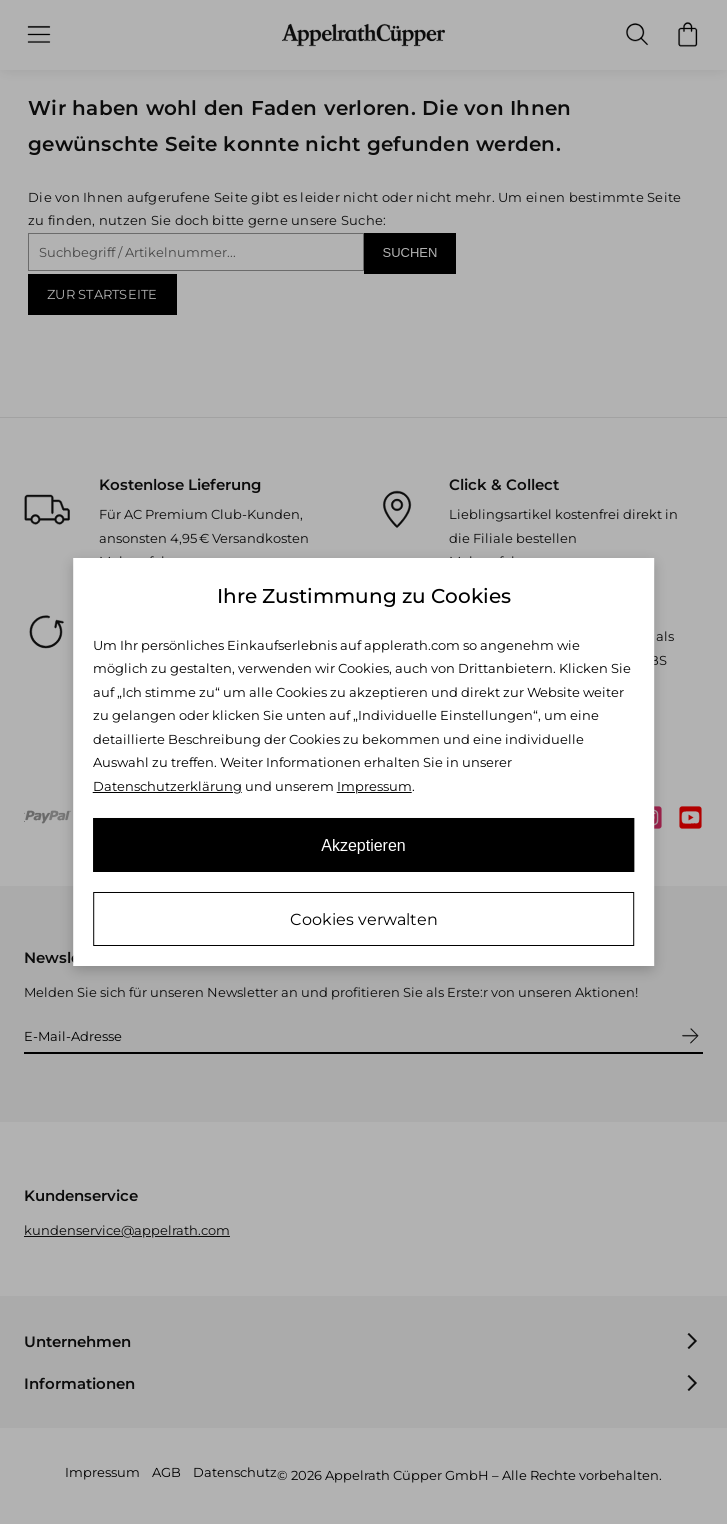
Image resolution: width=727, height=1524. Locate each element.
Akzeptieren (363, 845)
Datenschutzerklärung (167, 786)
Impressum (374, 786)
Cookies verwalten (364, 919)
